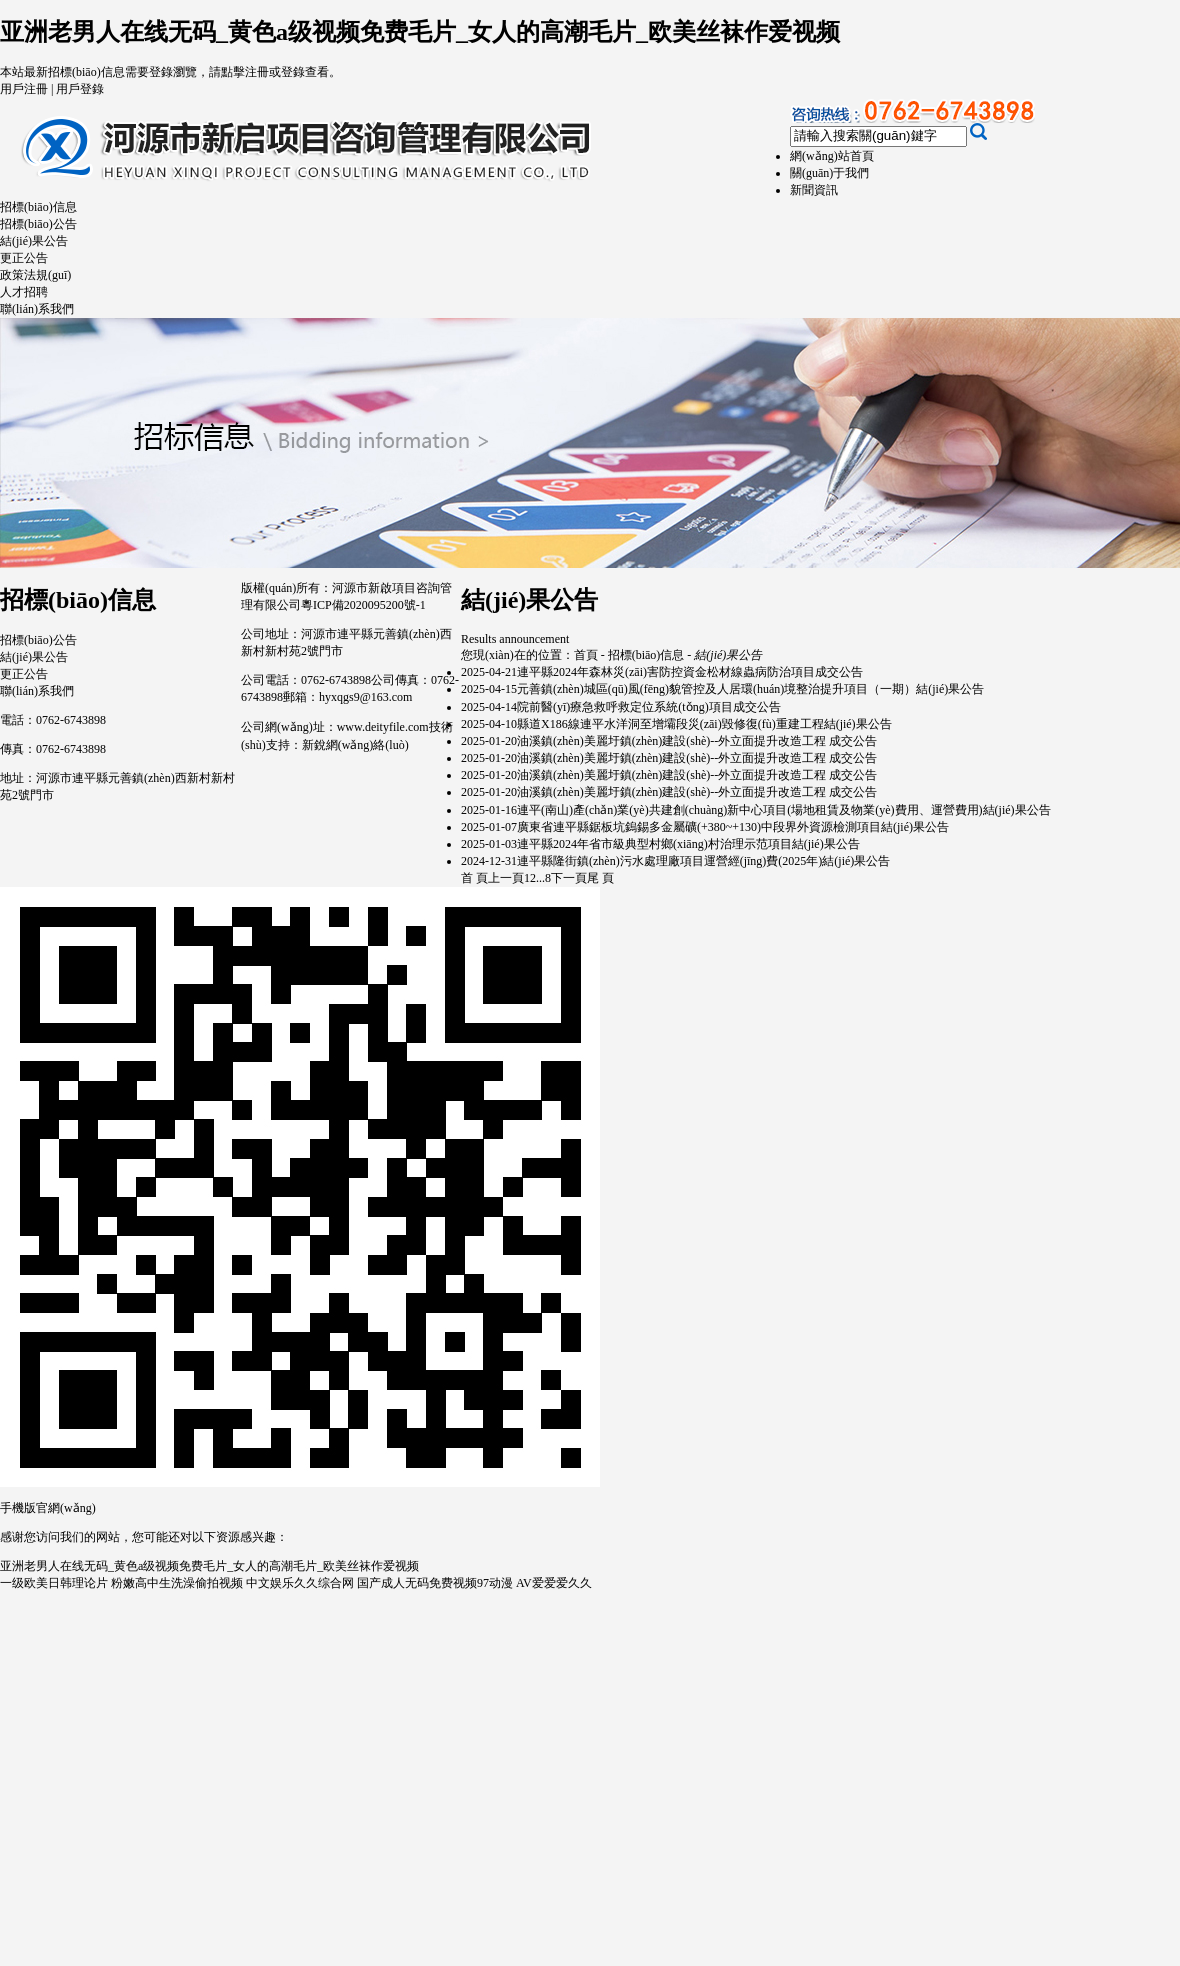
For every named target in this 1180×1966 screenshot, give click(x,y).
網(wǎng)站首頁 (832, 156)
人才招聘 (24, 292)
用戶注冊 (24, 89)
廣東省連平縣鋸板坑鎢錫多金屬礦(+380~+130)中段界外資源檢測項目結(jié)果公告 (733, 827)
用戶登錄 (80, 89)
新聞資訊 (814, 190)
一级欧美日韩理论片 (54, 1583)
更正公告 (24, 258)
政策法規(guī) (35, 275)
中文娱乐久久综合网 (300, 1583)
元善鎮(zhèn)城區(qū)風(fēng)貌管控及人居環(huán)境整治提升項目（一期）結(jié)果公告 (750, 689)
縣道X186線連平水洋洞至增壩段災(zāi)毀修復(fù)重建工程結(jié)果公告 (704, 724)
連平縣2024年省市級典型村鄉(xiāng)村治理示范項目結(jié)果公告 (688, 844)
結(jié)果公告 (34, 241)
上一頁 (506, 878)
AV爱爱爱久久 (554, 1583)
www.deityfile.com (383, 727)
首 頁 (474, 878)
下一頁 (569, 878)
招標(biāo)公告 (38, 224)
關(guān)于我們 (829, 173)
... (540, 878)
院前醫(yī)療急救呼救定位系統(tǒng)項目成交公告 (649, 707)
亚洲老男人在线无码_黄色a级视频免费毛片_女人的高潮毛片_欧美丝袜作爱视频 (420, 32)
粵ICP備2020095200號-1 (363, 605)
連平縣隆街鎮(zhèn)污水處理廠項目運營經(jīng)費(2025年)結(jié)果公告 (703, 861)
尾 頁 (600, 878)
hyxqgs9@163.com (365, 697)
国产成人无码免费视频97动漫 (435, 1583)
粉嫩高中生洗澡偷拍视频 (177, 1583)
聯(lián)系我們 (37, 309)
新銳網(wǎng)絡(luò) (355, 745)
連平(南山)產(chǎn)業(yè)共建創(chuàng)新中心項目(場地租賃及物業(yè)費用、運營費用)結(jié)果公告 (784, 810)
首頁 (586, 655)
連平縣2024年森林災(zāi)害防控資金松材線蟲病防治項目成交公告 (690, 672)
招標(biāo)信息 (38, 207)
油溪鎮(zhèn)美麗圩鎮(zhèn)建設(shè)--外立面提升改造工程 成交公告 (697, 741)
